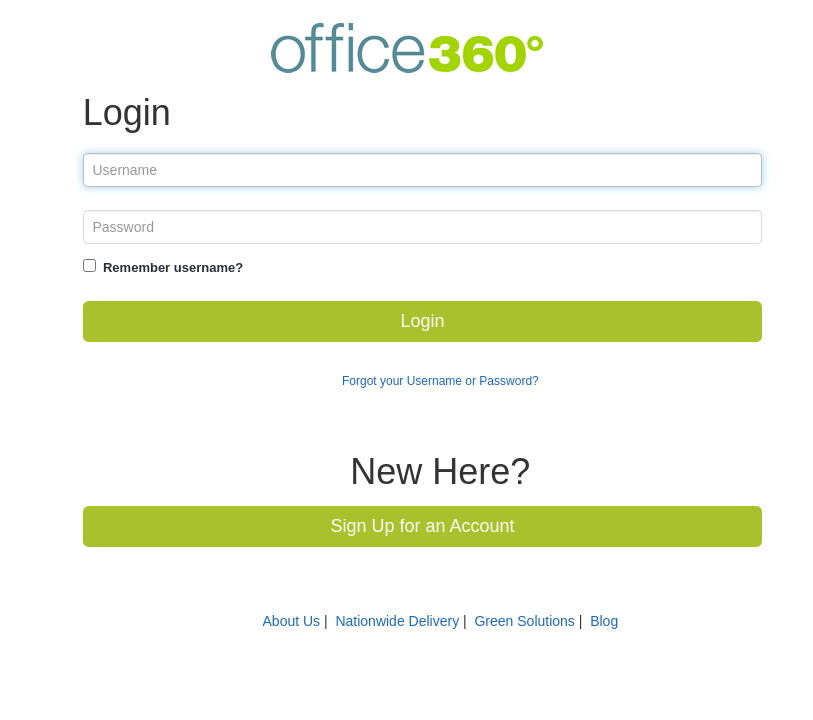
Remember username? (173, 267)
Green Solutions (524, 621)
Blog (604, 621)
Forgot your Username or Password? (440, 381)
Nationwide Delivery (397, 621)
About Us (292, 621)
